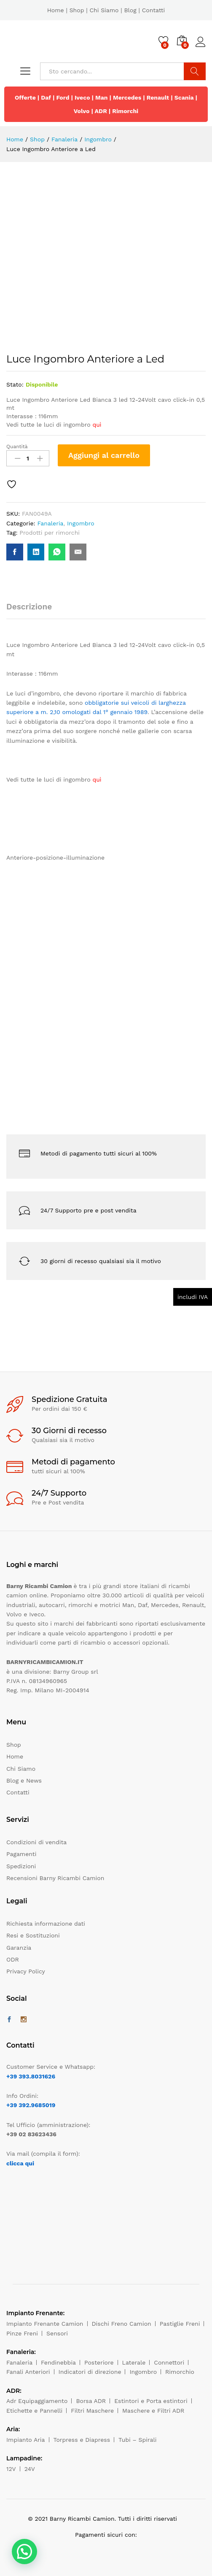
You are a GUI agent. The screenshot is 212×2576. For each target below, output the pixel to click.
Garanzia (18, 1947)
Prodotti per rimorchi (49, 532)
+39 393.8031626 (30, 2076)
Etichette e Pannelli (34, 2410)
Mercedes (127, 97)
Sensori (57, 2333)
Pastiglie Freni (180, 2323)
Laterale (134, 2362)
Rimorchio (179, 2371)
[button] (24, 2551)
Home (55, 10)
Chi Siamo (103, 10)
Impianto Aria (25, 2439)
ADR (101, 111)
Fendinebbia (58, 2362)
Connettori (169, 2362)
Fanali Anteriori (28, 2371)
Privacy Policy (25, 1971)
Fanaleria (50, 523)
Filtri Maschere (92, 2410)
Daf (46, 97)
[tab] (33, 610)
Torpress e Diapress (82, 2439)
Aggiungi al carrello (104, 455)
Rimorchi (125, 111)
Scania (184, 97)
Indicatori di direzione (90, 2371)
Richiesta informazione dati (45, 1923)
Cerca (195, 71)
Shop (77, 10)
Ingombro (80, 523)
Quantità (17, 446)
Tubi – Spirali (137, 2439)
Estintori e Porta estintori (150, 2400)
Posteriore (99, 2362)
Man (101, 97)
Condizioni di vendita (36, 1842)
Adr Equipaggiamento (36, 2400)
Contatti (153, 10)
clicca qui (20, 2163)
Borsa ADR (91, 2400)
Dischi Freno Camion (121, 2323)
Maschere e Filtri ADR (153, 2410)
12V (11, 2468)
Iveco (82, 97)
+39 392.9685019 (30, 2105)
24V (29, 2468)
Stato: (15, 384)
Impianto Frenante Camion (44, 2323)
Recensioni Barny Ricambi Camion (55, 1878)
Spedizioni (21, 1866)
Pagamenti (21, 1854)
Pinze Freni (22, 2333)
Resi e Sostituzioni (33, 1935)
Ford (62, 97)
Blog (130, 10)
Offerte (25, 97)
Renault (158, 97)
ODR (12, 1959)
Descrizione (29, 607)
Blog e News (24, 1780)
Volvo (82, 111)
